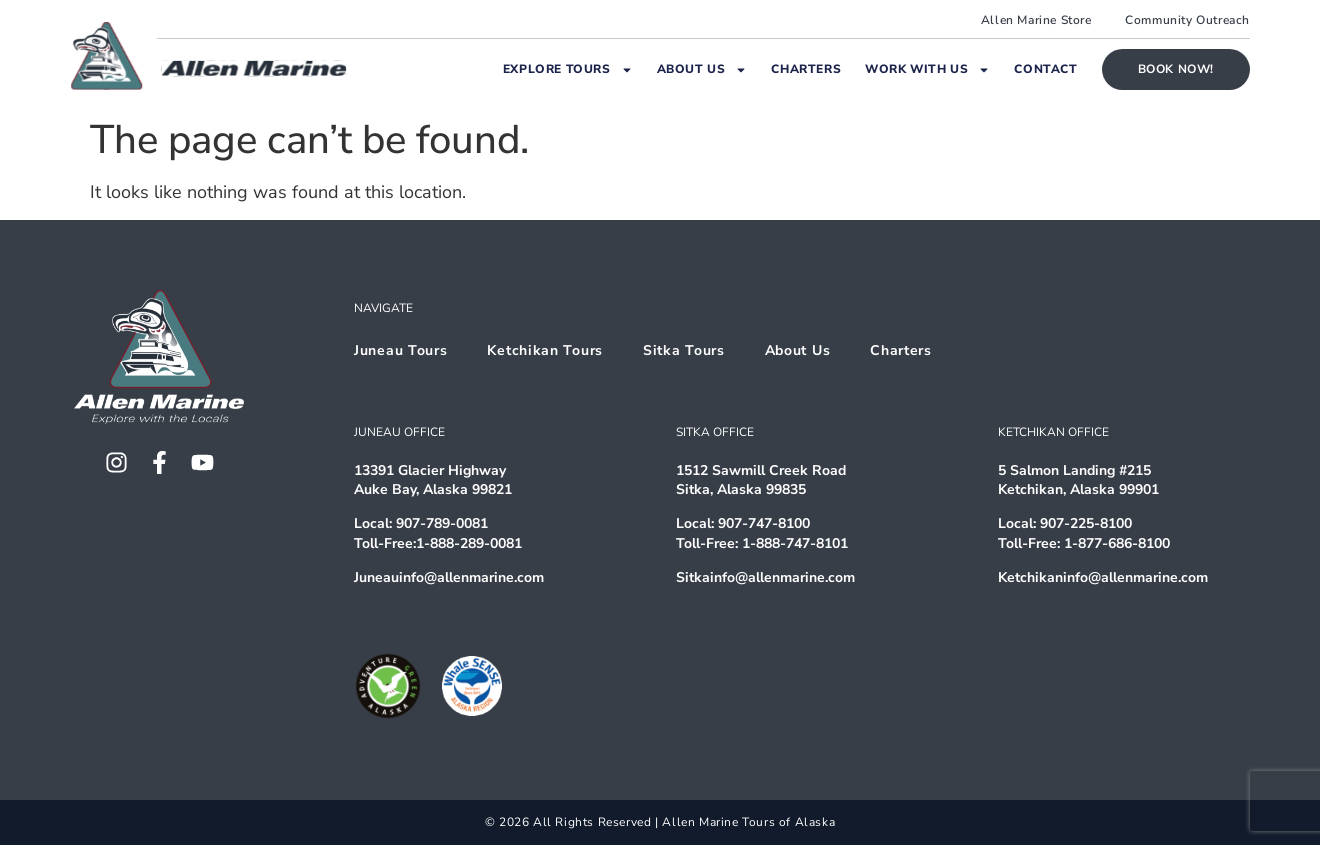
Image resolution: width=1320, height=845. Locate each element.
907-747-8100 (764, 523)
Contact (1045, 69)
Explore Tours (568, 70)
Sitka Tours (684, 350)
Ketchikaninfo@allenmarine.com (1103, 577)
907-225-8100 (1086, 523)
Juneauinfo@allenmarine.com (449, 577)
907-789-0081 (442, 523)
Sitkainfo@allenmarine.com (765, 577)
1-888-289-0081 (469, 543)
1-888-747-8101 (795, 543)
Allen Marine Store (1036, 20)
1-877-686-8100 (1117, 543)
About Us (702, 70)
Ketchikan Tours (545, 350)
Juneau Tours (400, 350)
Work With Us (927, 70)
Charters (806, 69)
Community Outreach (1187, 20)
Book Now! (1176, 69)
